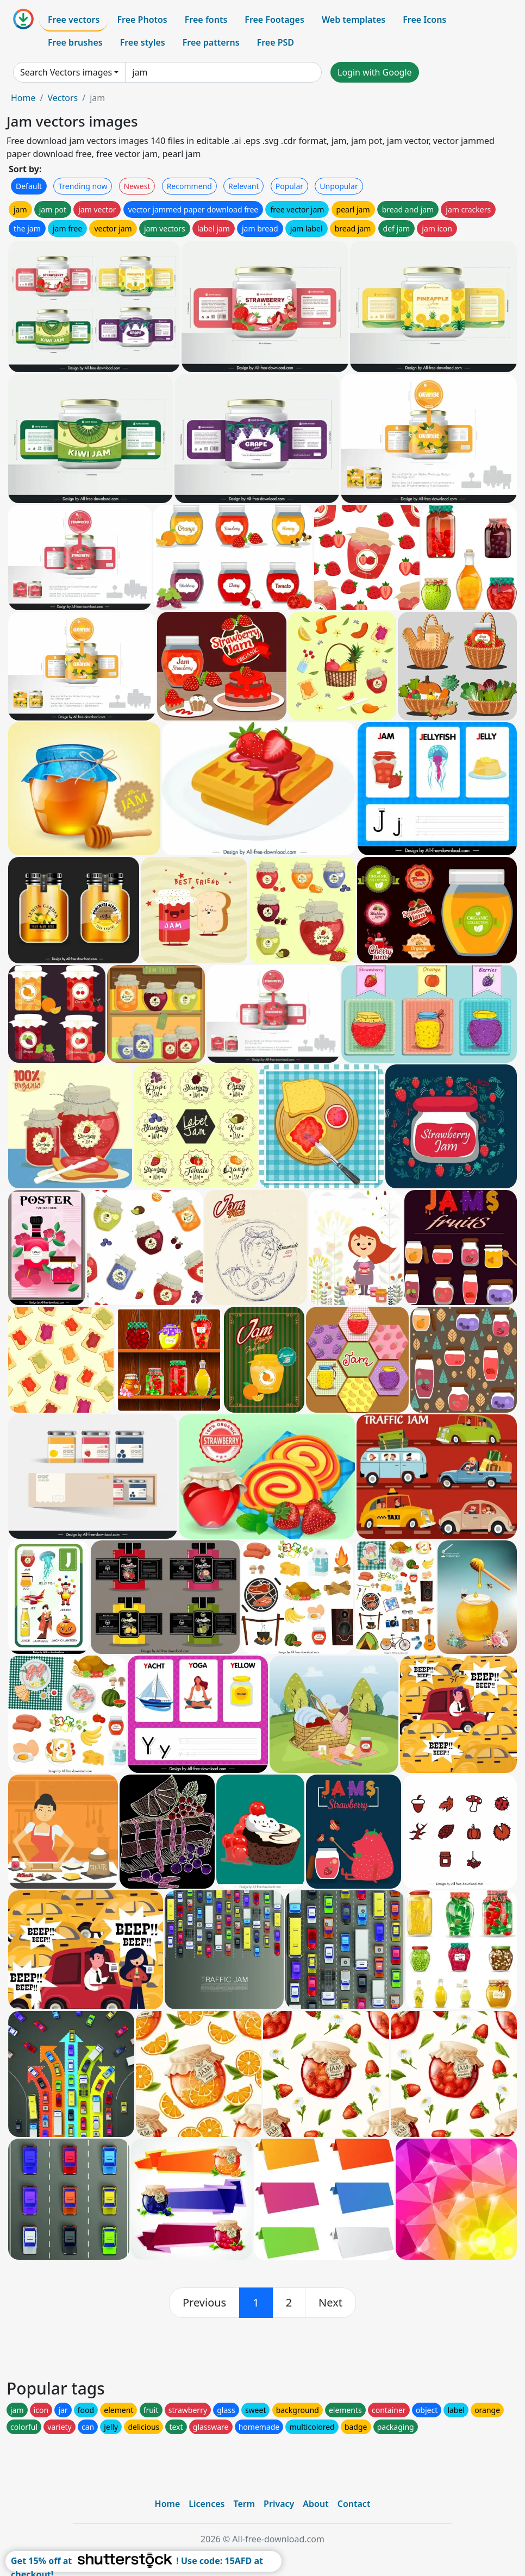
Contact (354, 2504)
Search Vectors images (66, 72)
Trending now (82, 186)
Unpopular (339, 186)
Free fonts (206, 20)
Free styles (142, 42)
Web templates (353, 20)
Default (29, 186)
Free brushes (75, 42)
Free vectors (73, 20)
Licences (206, 2504)
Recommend (189, 186)
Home (23, 98)
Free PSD (275, 42)
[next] (330, 2302)
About (315, 2504)
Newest (137, 186)
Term (244, 2504)
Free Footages (274, 20)
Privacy (279, 2504)
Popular (289, 186)
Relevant (243, 186)
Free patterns (211, 42)
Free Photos (142, 20)
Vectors (62, 98)
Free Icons (424, 20)
